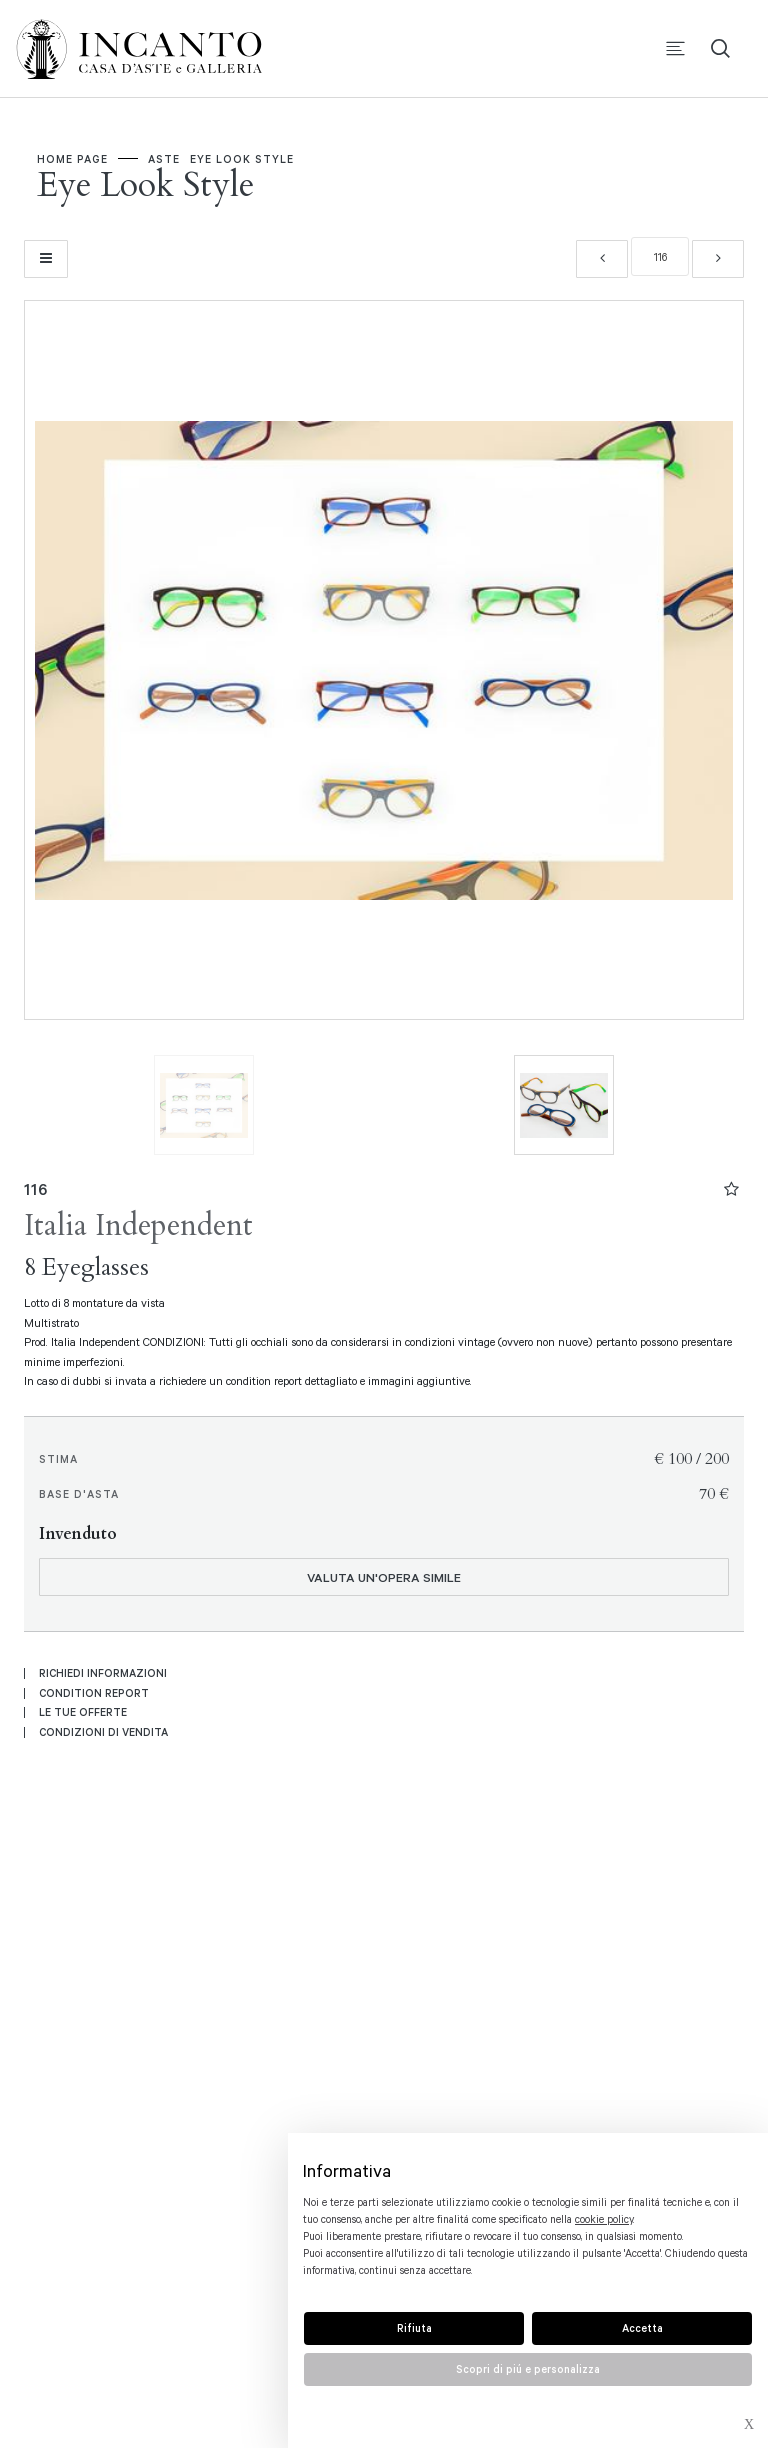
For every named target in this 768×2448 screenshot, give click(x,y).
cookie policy (604, 2218)
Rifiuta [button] (414, 2328)
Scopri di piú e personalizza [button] (528, 2369)
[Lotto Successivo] (718, 257)
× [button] (749, 2427)
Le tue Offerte (83, 1710)
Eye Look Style (244, 160)
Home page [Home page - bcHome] (74, 160)
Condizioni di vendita (103, 1729)
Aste (166, 160)
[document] (528, 2220)
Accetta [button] (642, 2328)
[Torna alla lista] (46, 257)
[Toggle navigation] (675, 50)
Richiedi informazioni (103, 1671)
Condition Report (94, 1690)
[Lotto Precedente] (602, 257)
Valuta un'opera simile (384, 1575)
